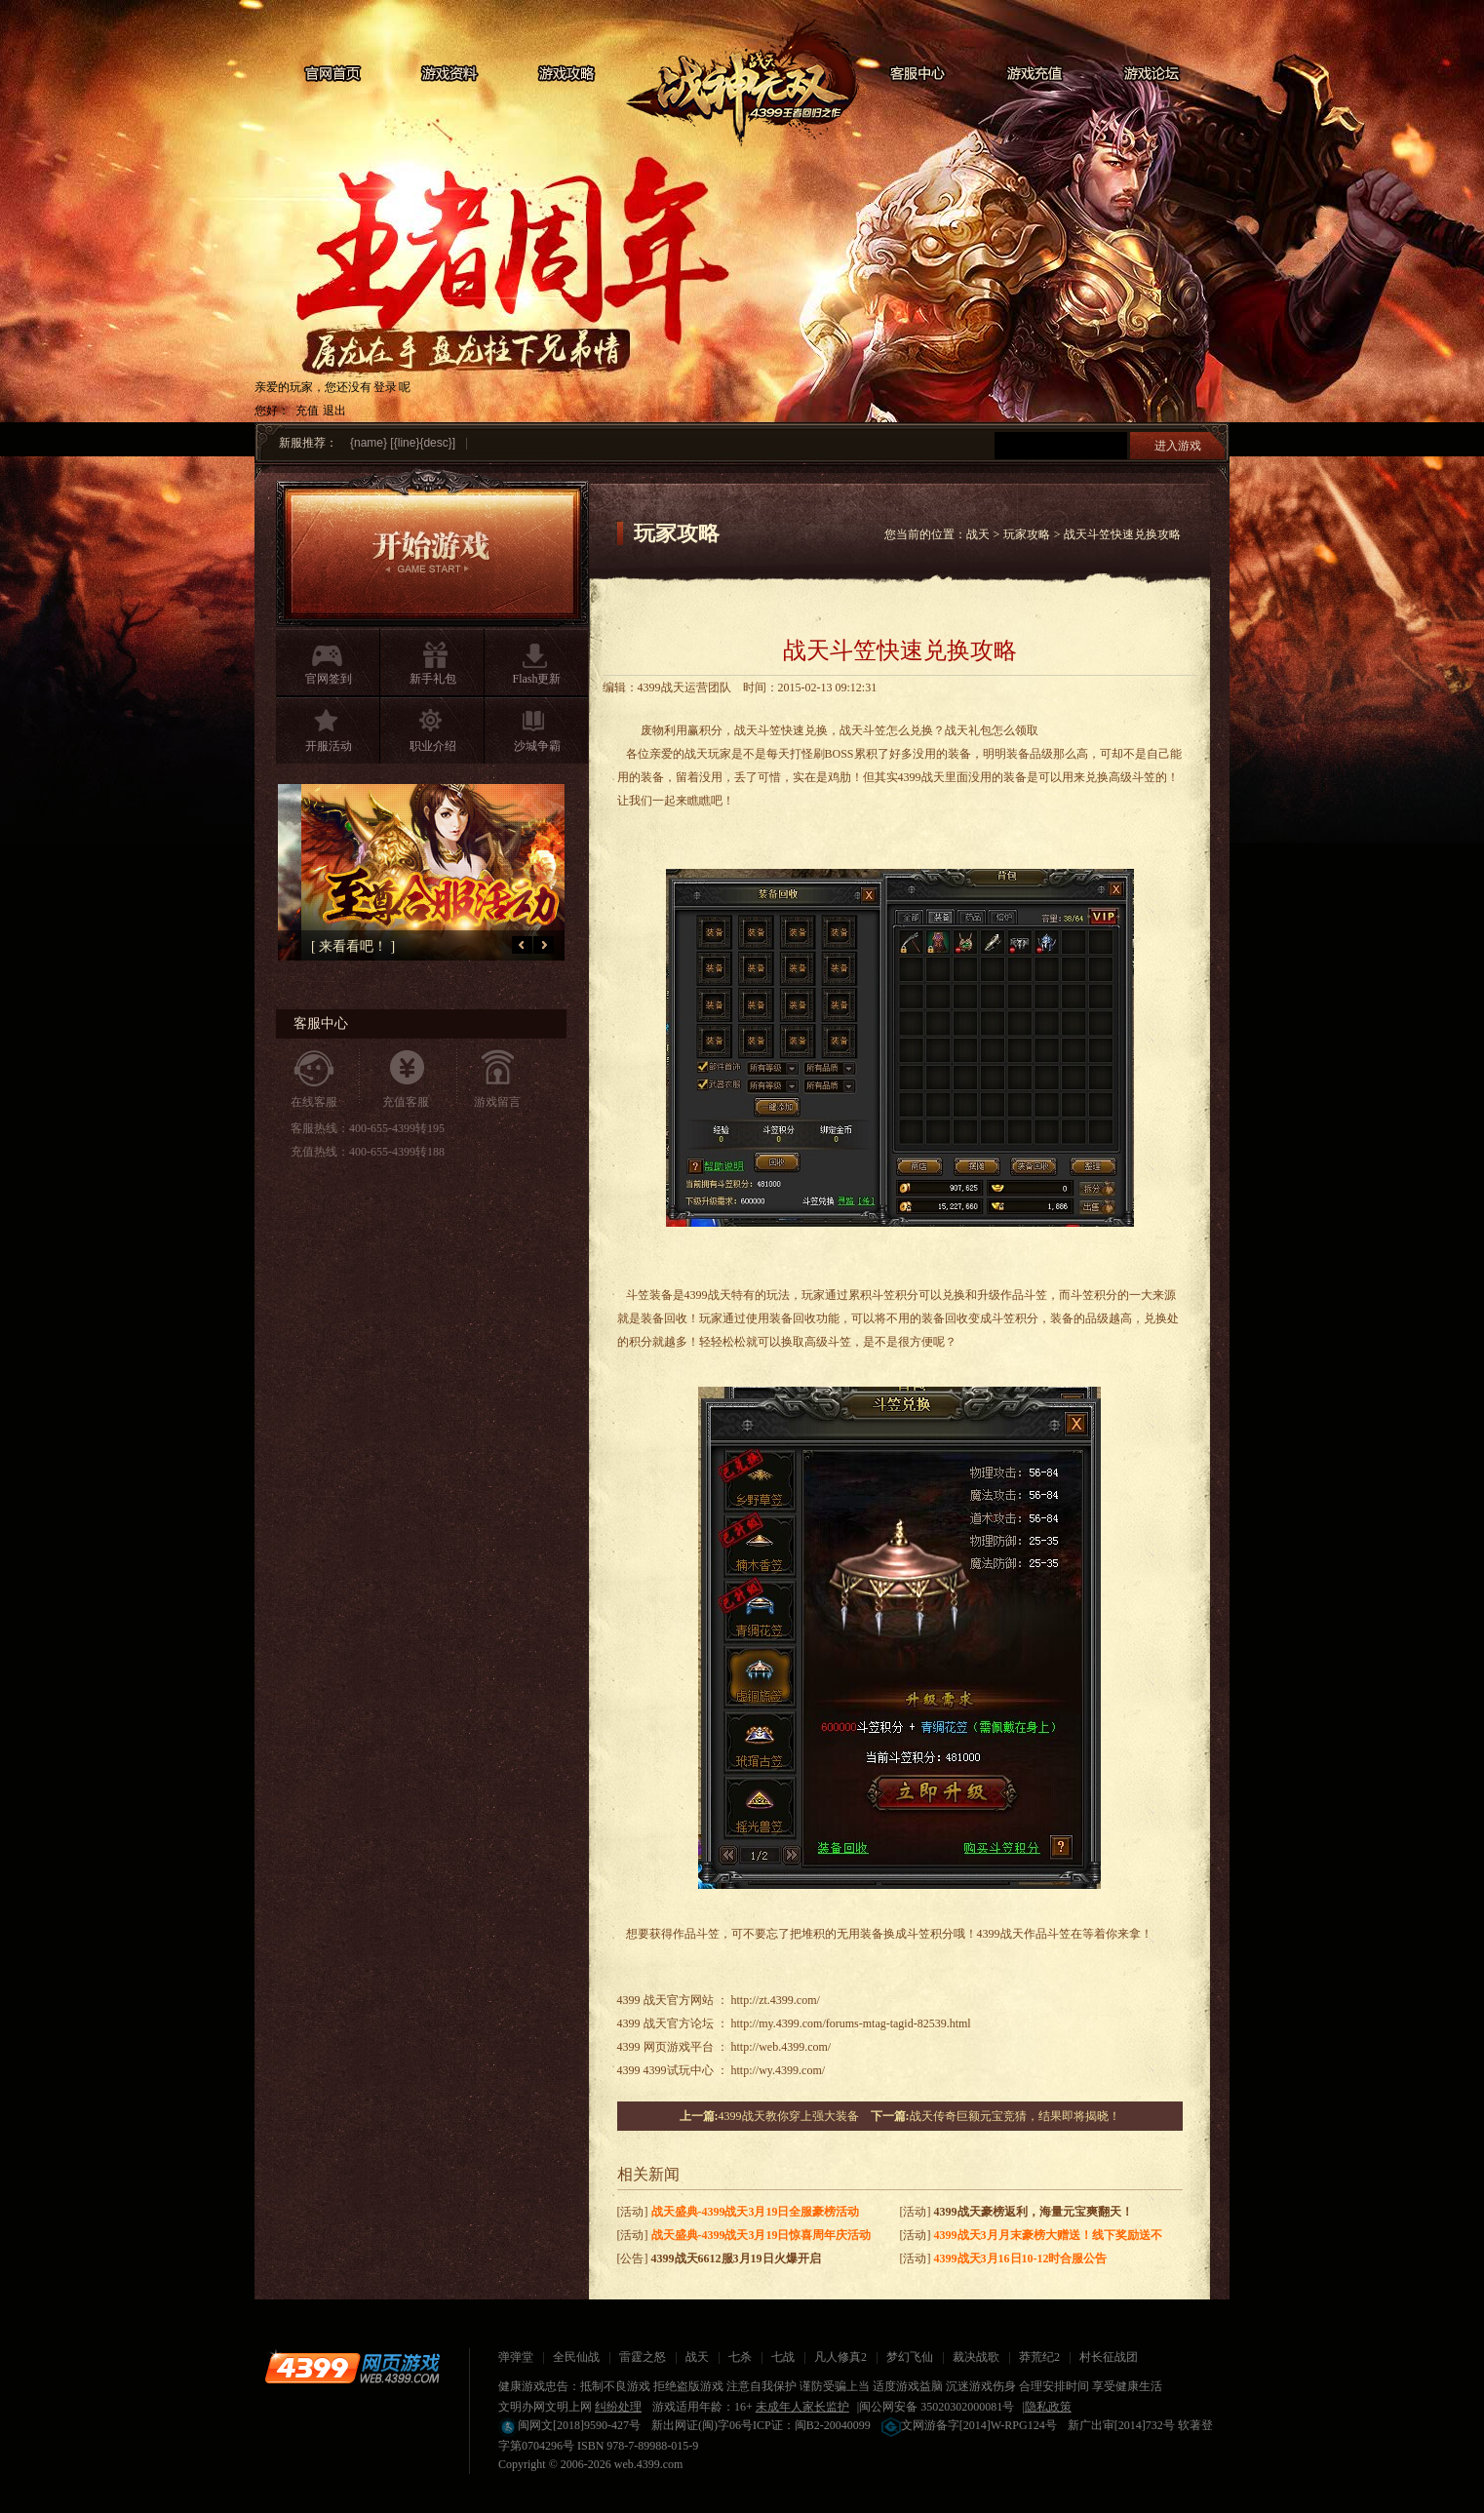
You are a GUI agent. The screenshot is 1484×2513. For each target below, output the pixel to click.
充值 (307, 410)
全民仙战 (576, 2357)
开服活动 (328, 746)
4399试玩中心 (679, 2070)
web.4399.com (648, 2464)
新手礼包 (433, 679)
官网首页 (332, 74)
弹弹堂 (515, 2357)
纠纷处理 (618, 2407)
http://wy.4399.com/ (778, 2070)
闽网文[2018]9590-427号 (569, 2425)
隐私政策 (1048, 2407)
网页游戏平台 (679, 2047)
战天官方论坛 (679, 2023)
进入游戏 (1177, 445)
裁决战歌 (976, 2357)
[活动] (738, 2212)
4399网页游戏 (352, 2367)
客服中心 (917, 74)
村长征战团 (1108, 2357)
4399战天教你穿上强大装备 (789, 2116)
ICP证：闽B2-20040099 (812, 2425)
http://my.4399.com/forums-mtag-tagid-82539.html (851, 2023)
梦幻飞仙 (909, 2357)
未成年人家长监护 (802, 2407)
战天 (742, 83)
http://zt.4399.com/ (775, 2000)
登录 (385, 387)
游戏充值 (1034, 74)
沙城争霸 (537, 746)
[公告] (719, 2258)
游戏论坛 (1151, 74)
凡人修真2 (840, 2357)
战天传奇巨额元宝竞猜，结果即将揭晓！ (1015, 2116)
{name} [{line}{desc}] (402, 443)
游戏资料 (449, 74)
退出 (334, 410)
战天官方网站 (679, 2000)
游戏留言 (497, 1102)
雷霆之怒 (642, 2357)
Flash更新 (536, 679)
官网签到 (328, 679)
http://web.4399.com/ (781, 2047)
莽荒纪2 (1039, 2357)
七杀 (740, 2357)
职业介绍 (433, 746)
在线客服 (314, 1102)
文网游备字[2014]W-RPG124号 (969, 2425)
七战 (783, 2357)
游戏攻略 (566, 74)
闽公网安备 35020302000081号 (936, 2407)
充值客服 (405, 1102)
